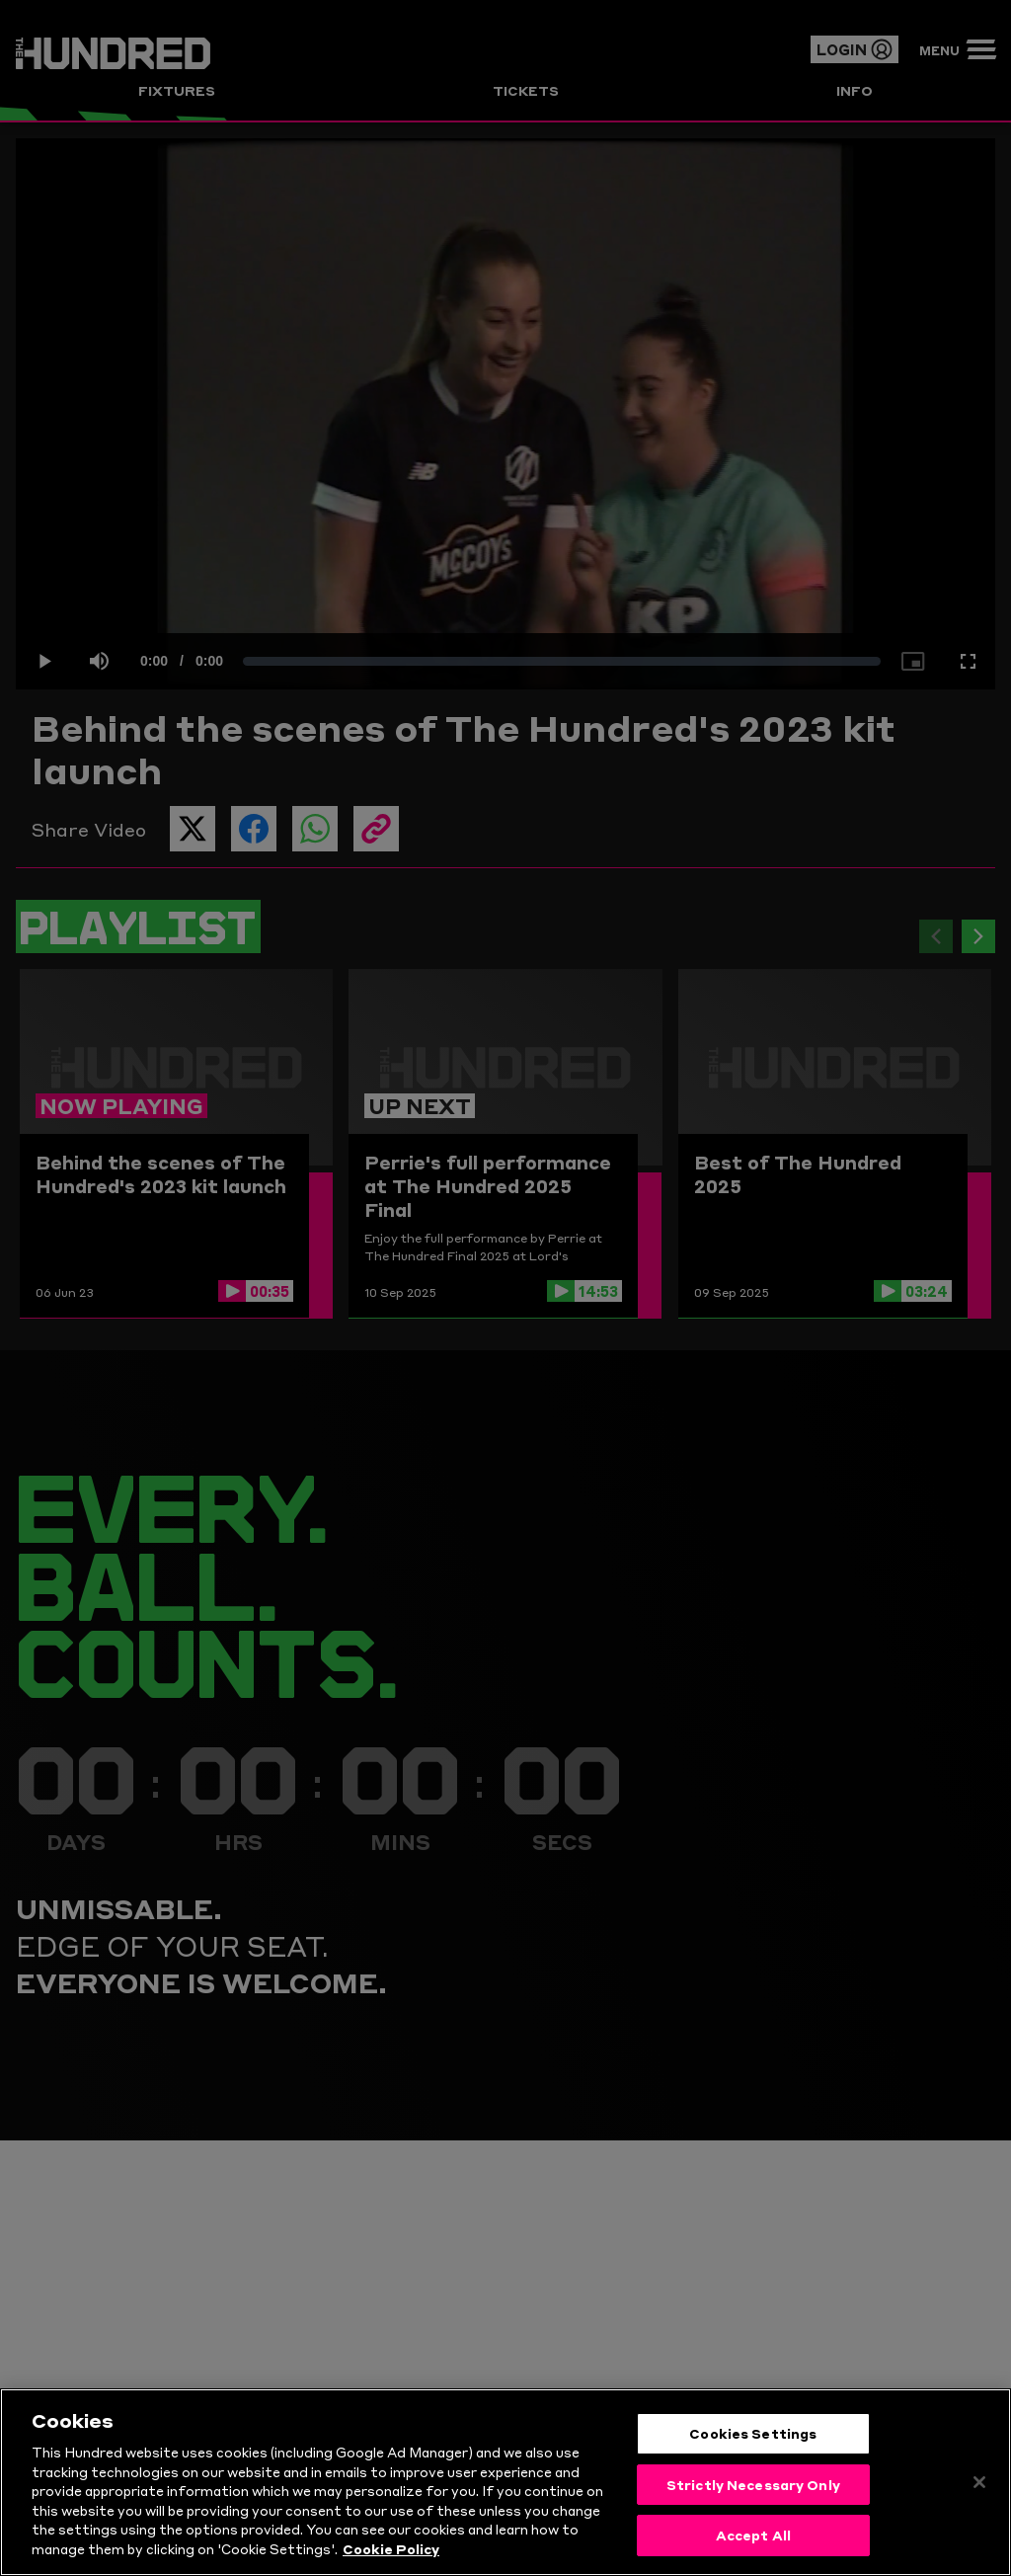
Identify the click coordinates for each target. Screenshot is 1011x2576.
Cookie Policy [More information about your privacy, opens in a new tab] (391, 2555)
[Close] (979, 2489)
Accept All (753, 2542)
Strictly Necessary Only (753, 2491)
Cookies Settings (753, 2440)
